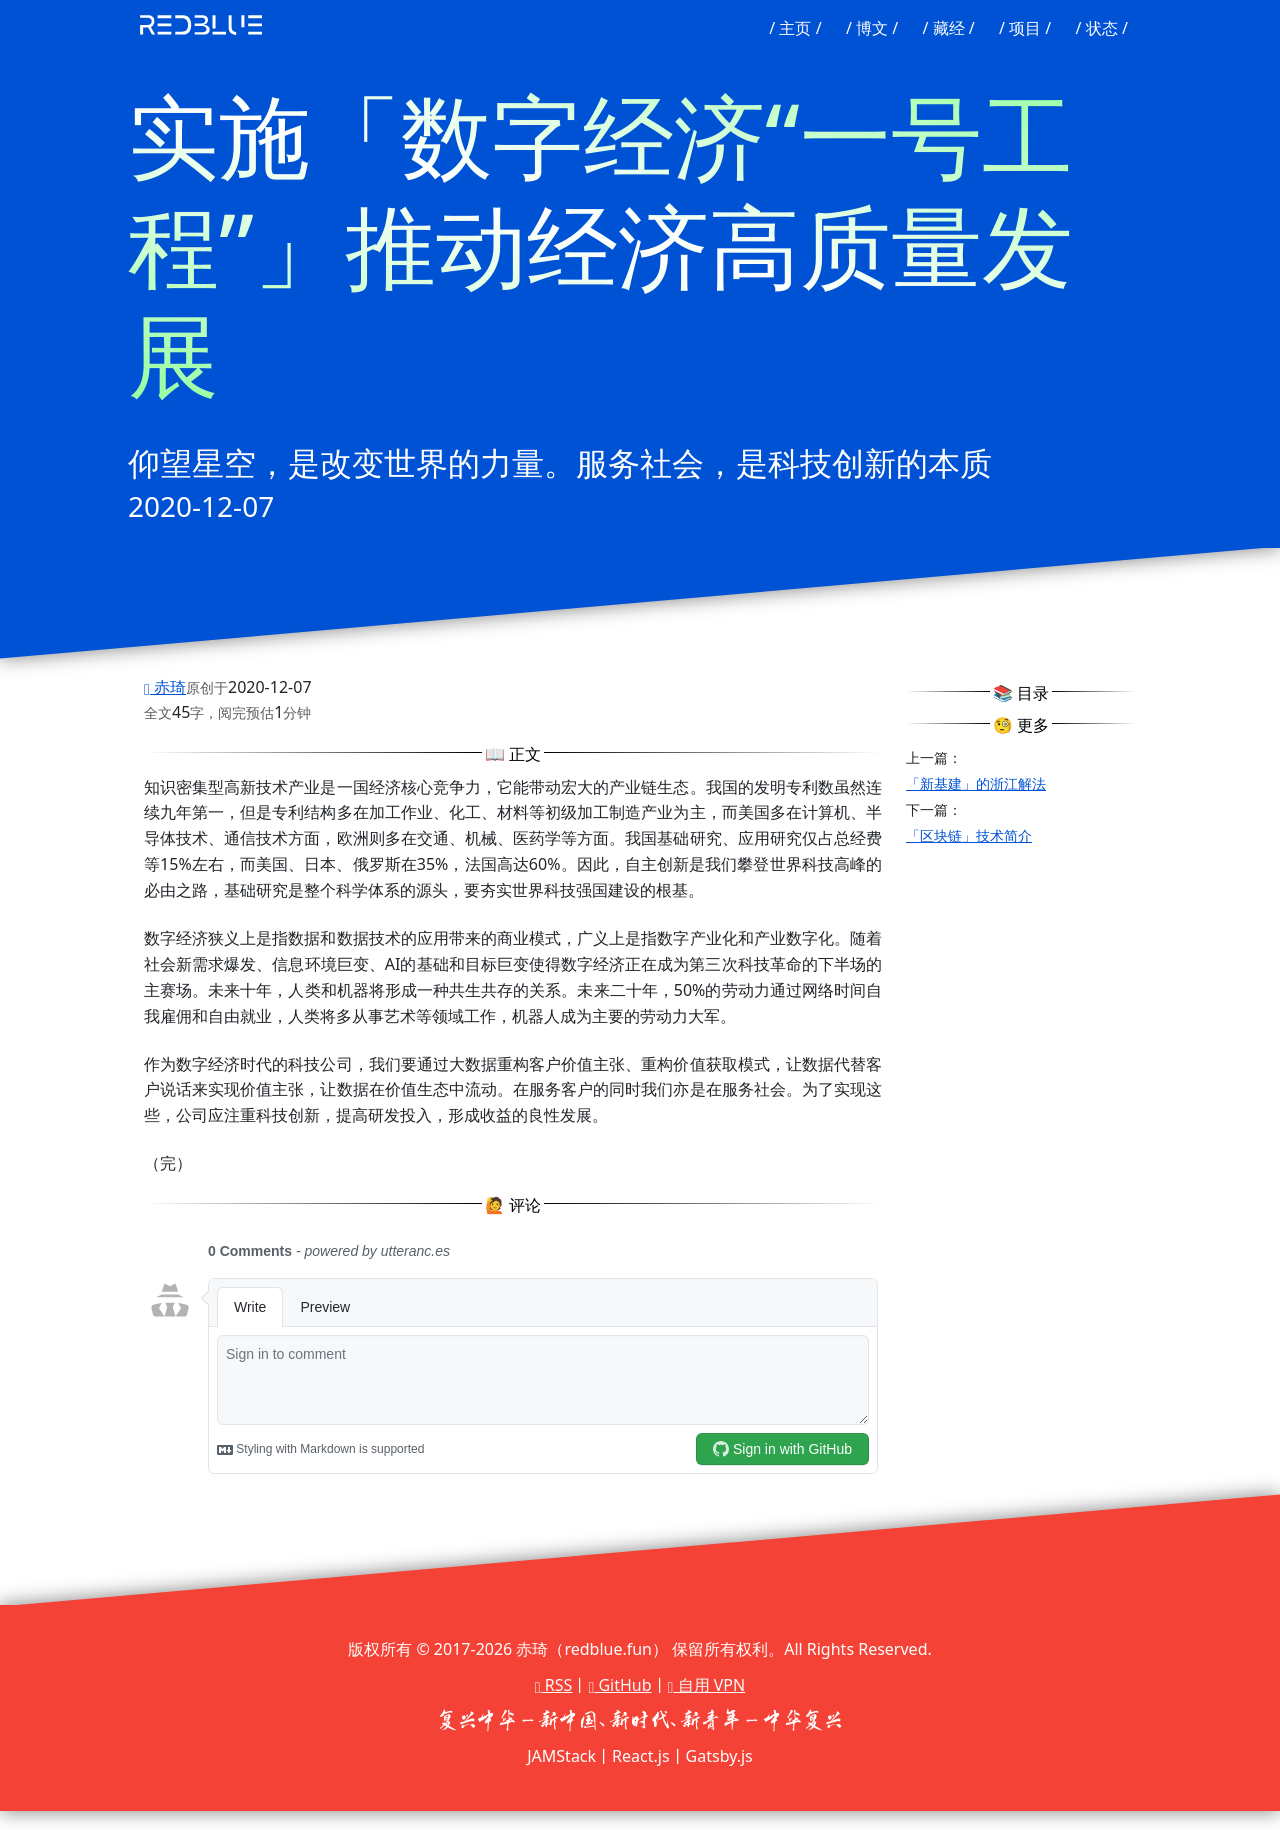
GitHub (619, 1704)
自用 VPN (707, 1704)
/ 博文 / (872, 28)
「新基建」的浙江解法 (976, 802)
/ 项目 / (1025, 28)
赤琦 (165, 705)
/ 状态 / (1101, 28)
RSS (554, 1704)
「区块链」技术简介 (969, 854)
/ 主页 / (795, 28)
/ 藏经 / (948, 28)
